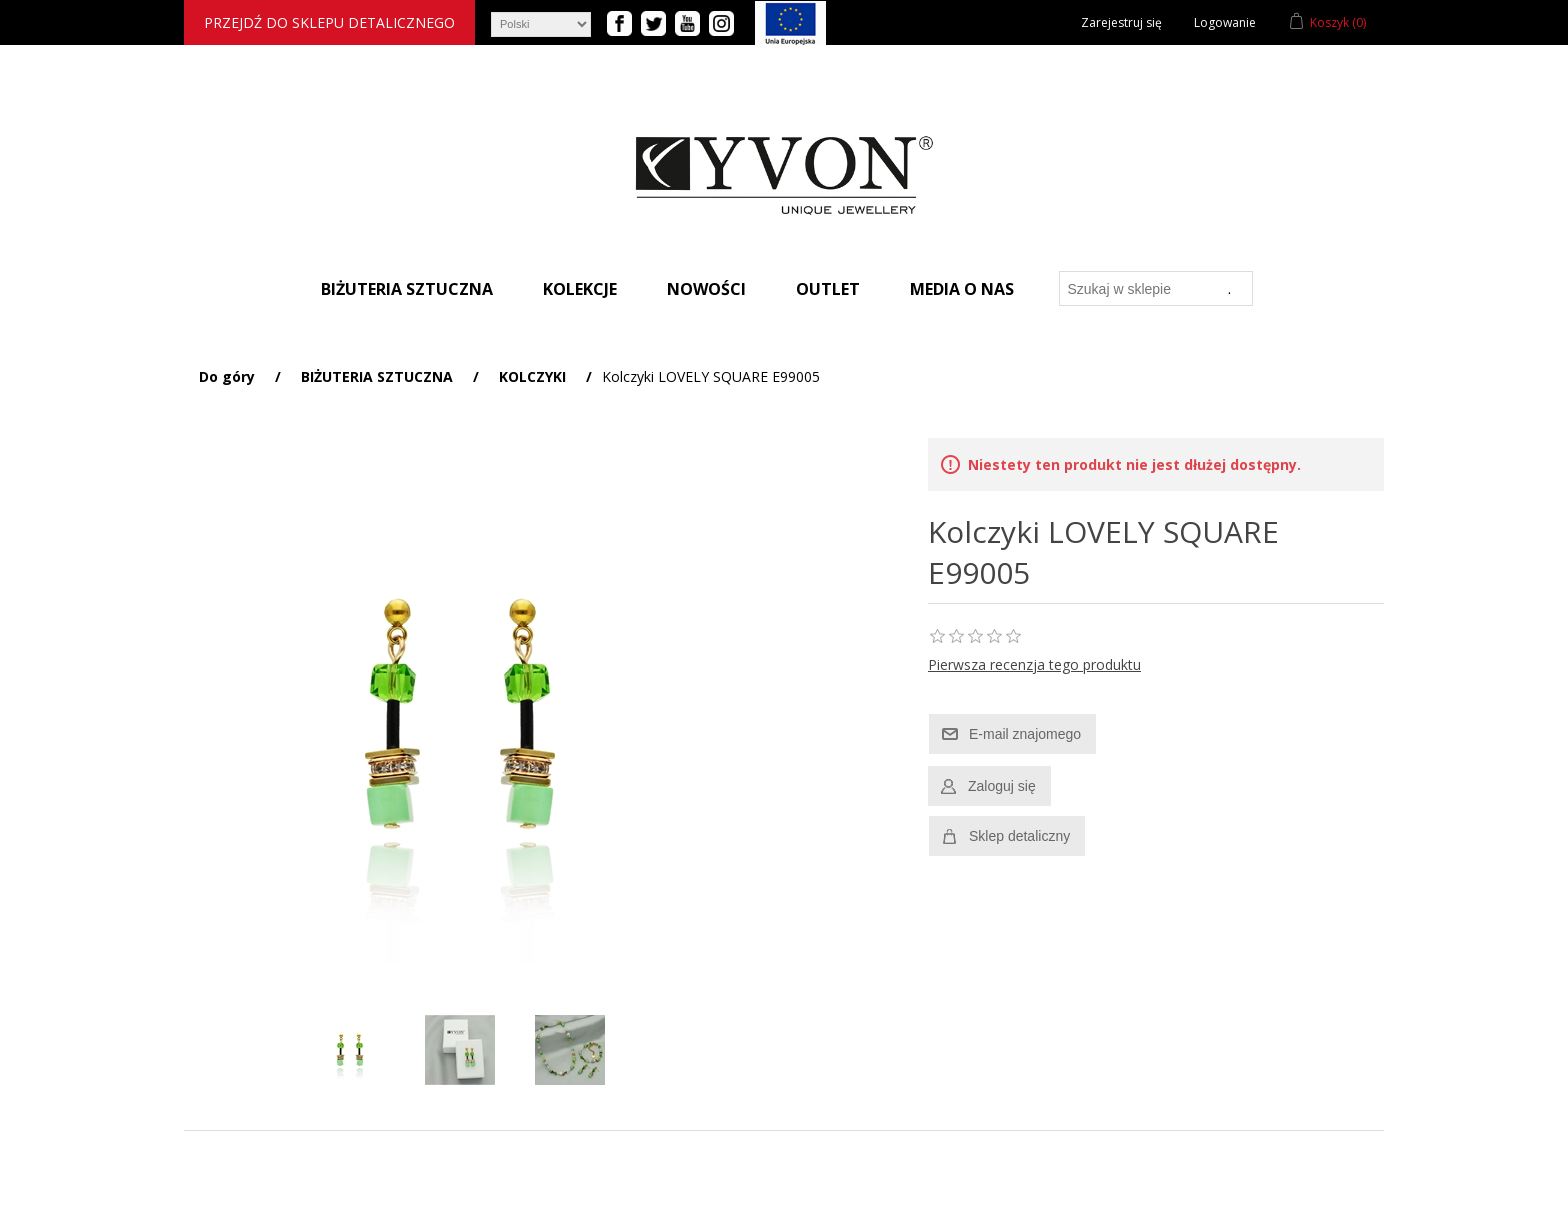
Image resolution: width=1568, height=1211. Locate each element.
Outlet (828, 289)
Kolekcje (580, 289)
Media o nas (962, 289)
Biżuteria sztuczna (407, 289)
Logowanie (1225, 22)
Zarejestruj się (1121, 22)
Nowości (706, 289)
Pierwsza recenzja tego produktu (1034, 664)
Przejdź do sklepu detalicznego (329, 22)
